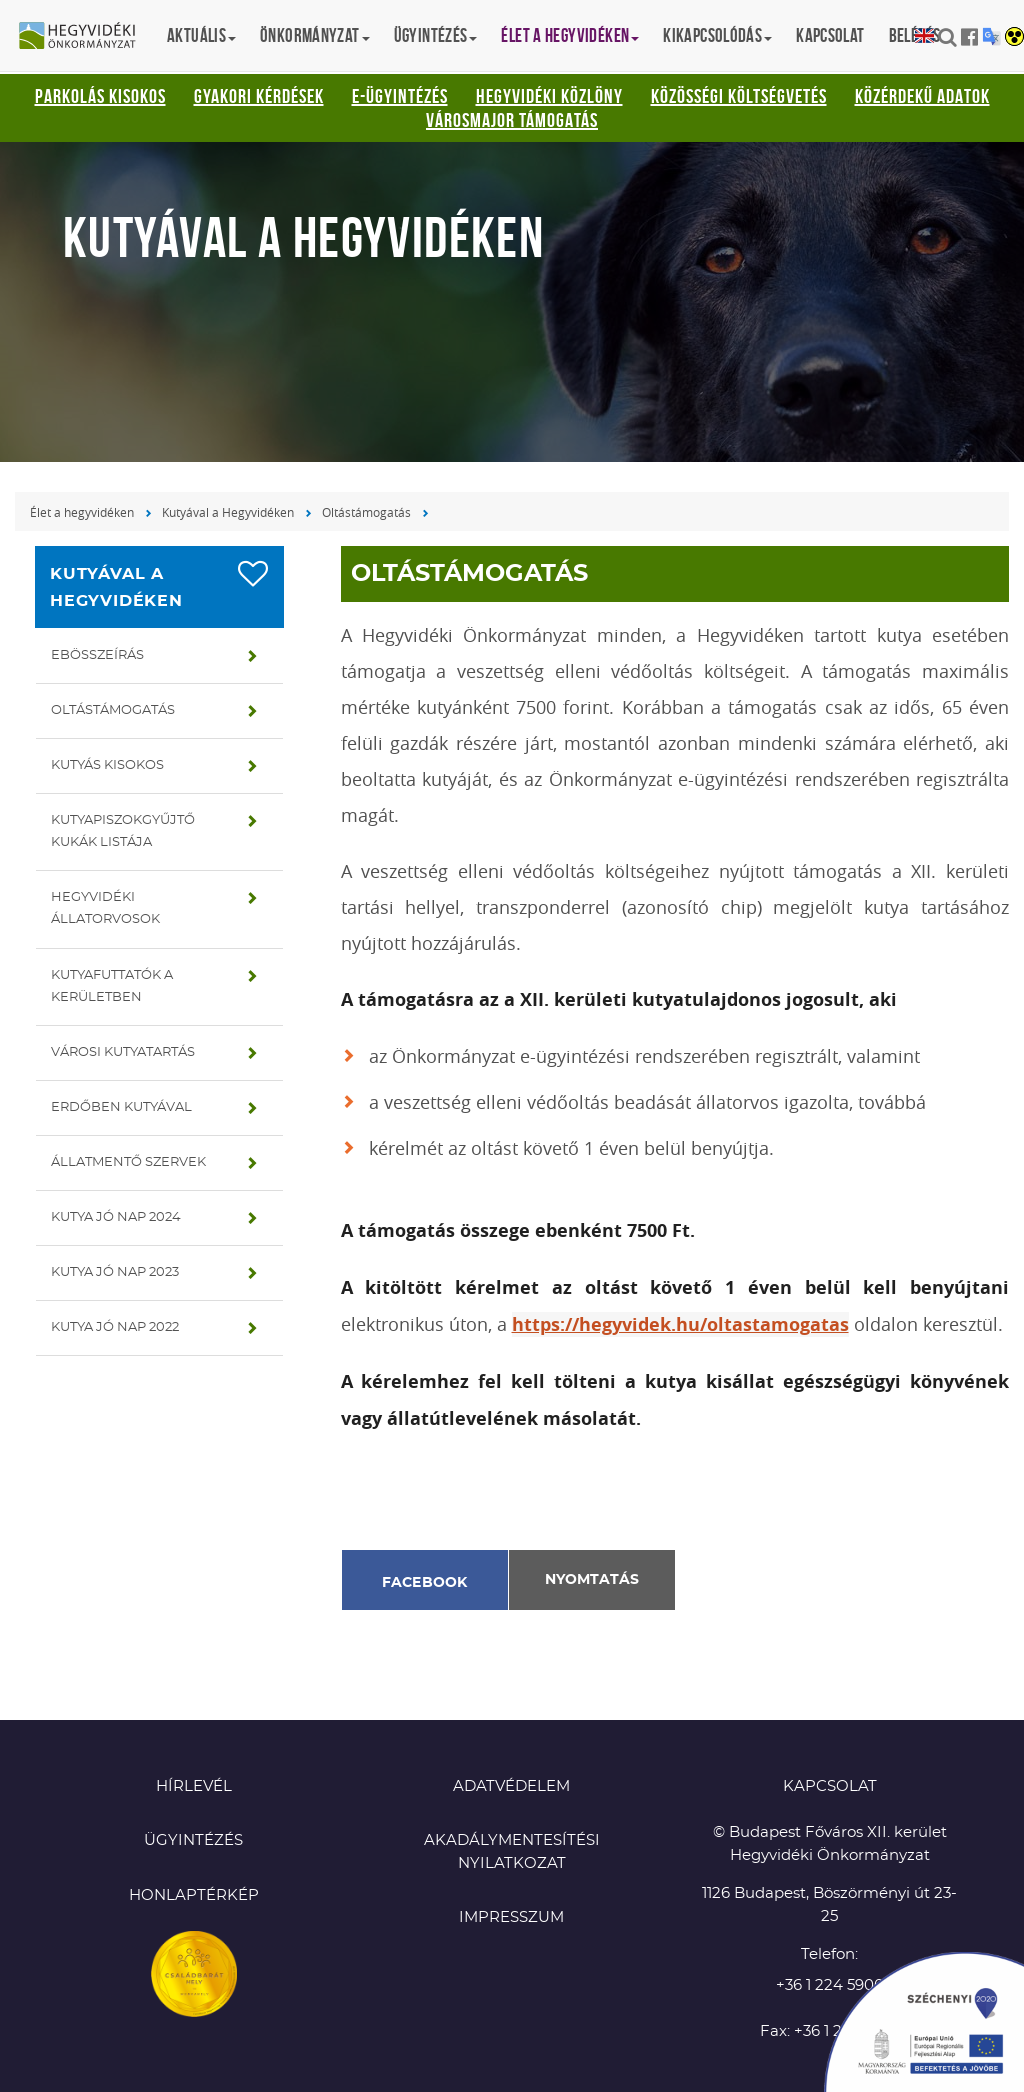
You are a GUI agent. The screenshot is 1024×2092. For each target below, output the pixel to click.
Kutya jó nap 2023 (115, 1272)
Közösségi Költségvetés (739, 96)
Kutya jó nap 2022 (115, 1327)
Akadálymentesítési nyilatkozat (512, 1852)
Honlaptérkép (194, 1895)
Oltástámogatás (366, 512)
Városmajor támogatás (512, 120)
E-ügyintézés (400, 96)
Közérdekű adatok (922, 96)
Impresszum (511, 1917)
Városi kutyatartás (123, 1052)
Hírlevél (194, 1786)
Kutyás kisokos (107, 765)
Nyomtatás (592, 1580)
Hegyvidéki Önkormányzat (85, 37)
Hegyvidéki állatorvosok (105, 908)
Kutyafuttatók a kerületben (112, 986)
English (924, 36)
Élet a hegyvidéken (82, 512)
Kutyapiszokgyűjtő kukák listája (123, 831)
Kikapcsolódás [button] (717, 35)
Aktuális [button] (201, 35)
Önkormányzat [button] (315, 35)
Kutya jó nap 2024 (116, 1217)
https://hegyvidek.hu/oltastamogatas (680, 1324)
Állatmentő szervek (128, 1162)
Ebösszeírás (97, 655)
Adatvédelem (511, 1786)
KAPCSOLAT (830, 1786)
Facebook (425, 1583)
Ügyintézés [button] (436, 35)
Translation (991, 36)
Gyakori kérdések (259, 96)
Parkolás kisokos (100, 96)
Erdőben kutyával (121, 1107)
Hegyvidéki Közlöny (549, 96)
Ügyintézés (193, 1840)
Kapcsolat (830, 35)
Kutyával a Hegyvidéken (228, 512)
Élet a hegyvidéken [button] (570, 35)
